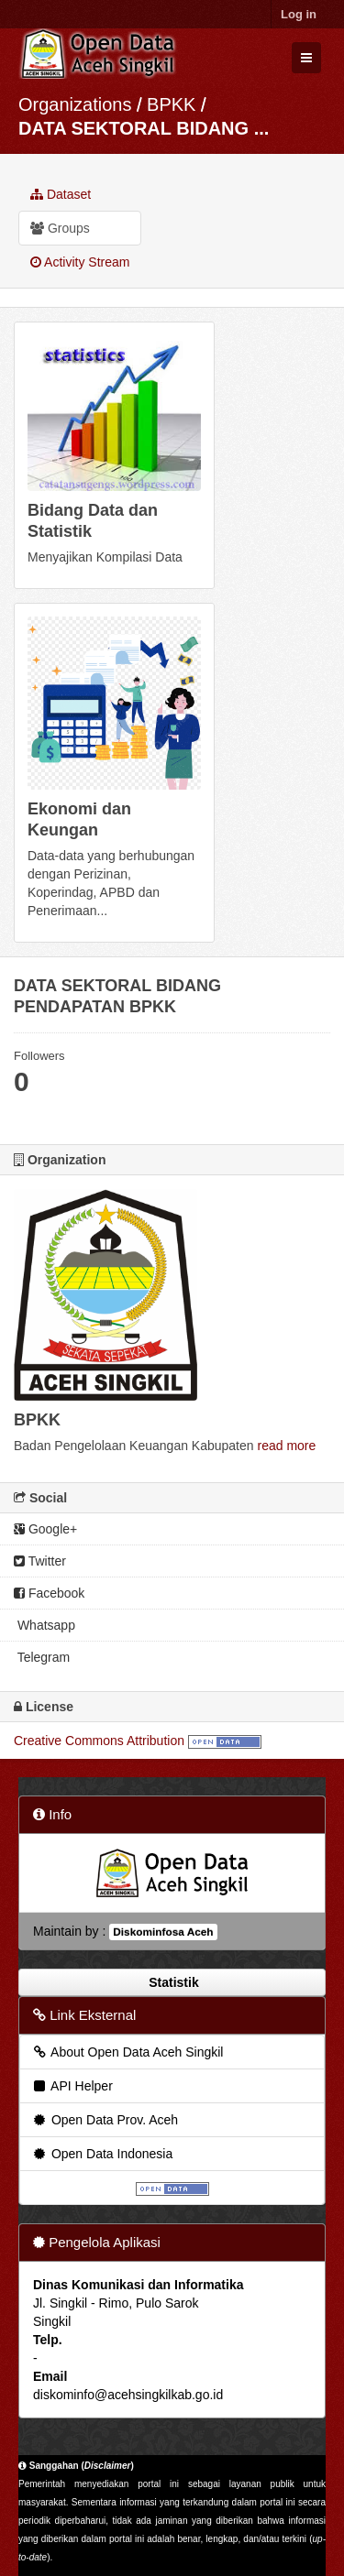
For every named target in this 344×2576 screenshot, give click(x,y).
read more (286, 1445)
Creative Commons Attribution (99, 1740)
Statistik (171, 1982)
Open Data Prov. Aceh (104, 2119)
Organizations (74, 104)
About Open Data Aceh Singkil (127, 2052)
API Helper (72, 2086)
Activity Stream (79, 262)
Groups (60, 228)
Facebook (49, 1593)
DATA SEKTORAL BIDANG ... (143, 128)
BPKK (171, 104)
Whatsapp (44, 1625)
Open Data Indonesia (101, 2153)
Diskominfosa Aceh (163, 1932)
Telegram (42, 1657)
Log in (298, 14)
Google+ (45, 1529)
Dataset (60, 194)
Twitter (40, 1561)
